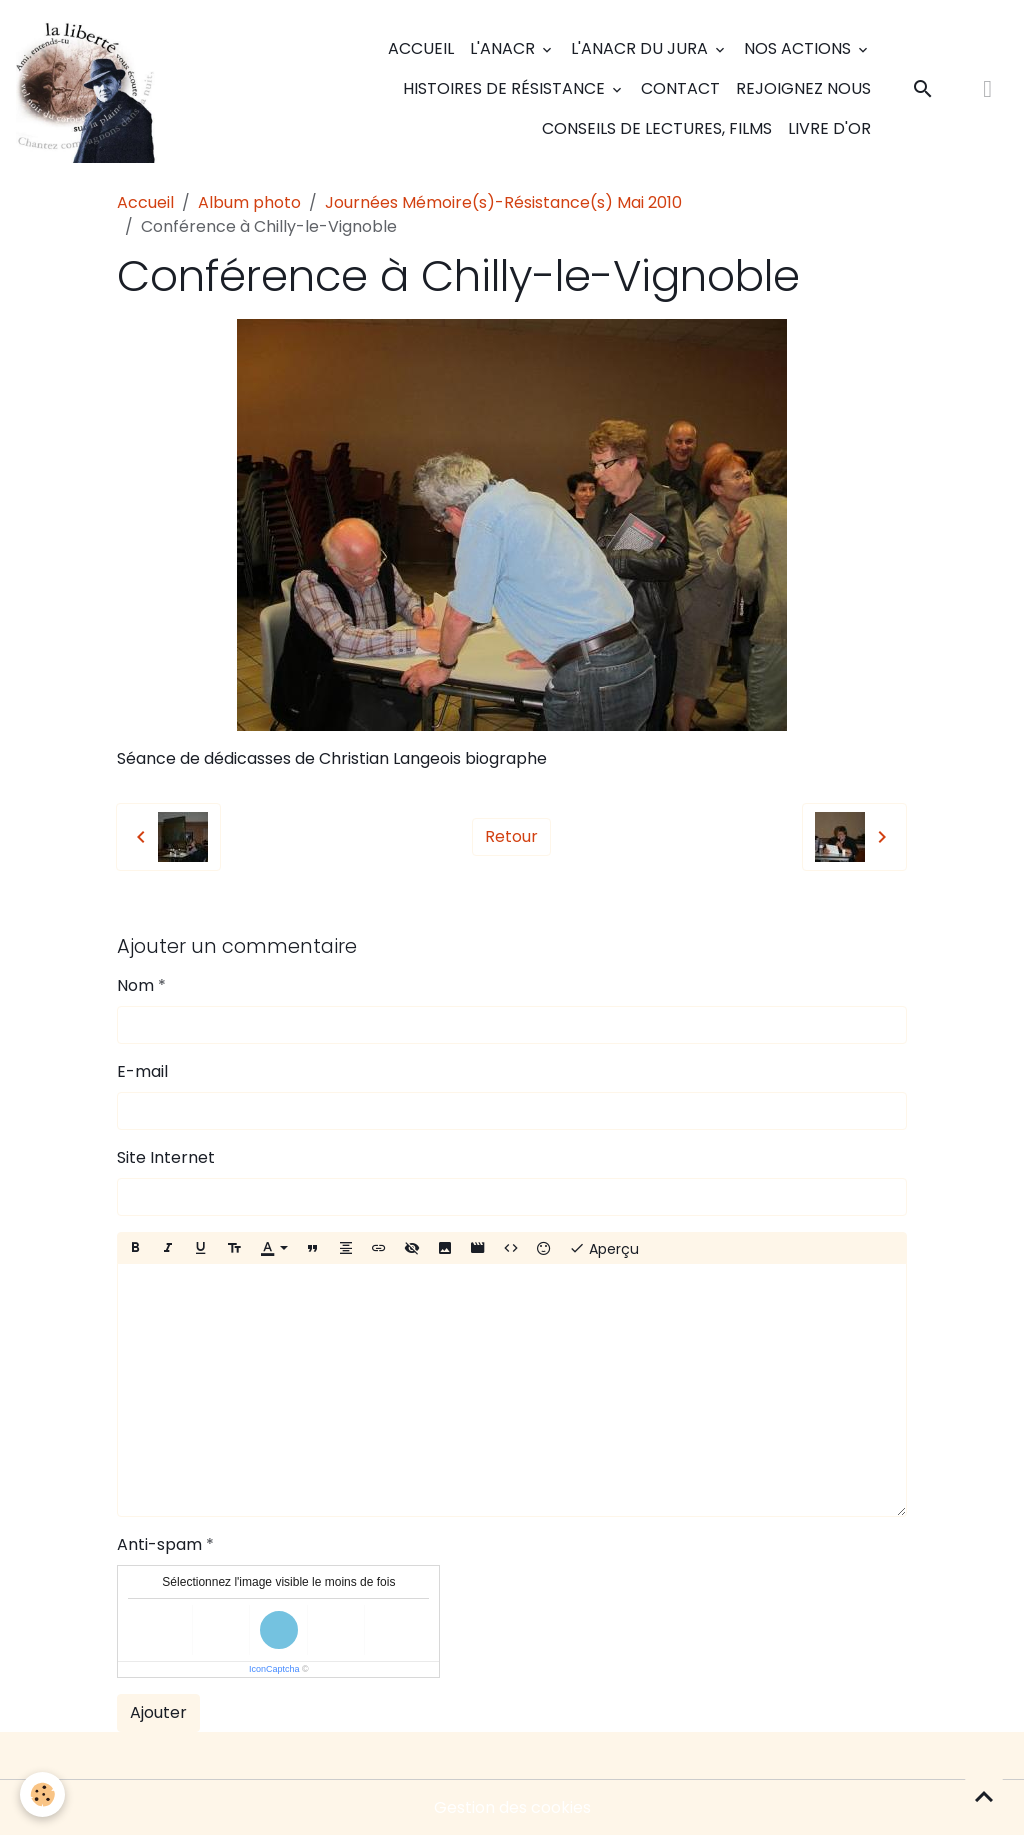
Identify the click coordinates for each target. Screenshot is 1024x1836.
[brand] (89, 89)
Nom (135, 985)
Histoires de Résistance (506, 88)
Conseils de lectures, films (657, 128)
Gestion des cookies (512, 1807)
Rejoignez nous (803, 88)
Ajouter (158, 1712)
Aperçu (604, 1248)
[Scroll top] (984, 1796)
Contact (680, 88)
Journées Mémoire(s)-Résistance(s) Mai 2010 (503, 202)
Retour (511, 836)
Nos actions (799, 48)
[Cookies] (42, 1794)
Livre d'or (829, 128)
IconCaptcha (274, 1669)
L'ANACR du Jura (641, 48)
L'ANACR (504, 48)
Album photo (249, 202)
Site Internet (166, 1157)
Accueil (421, 48)
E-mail (142, 1071)
